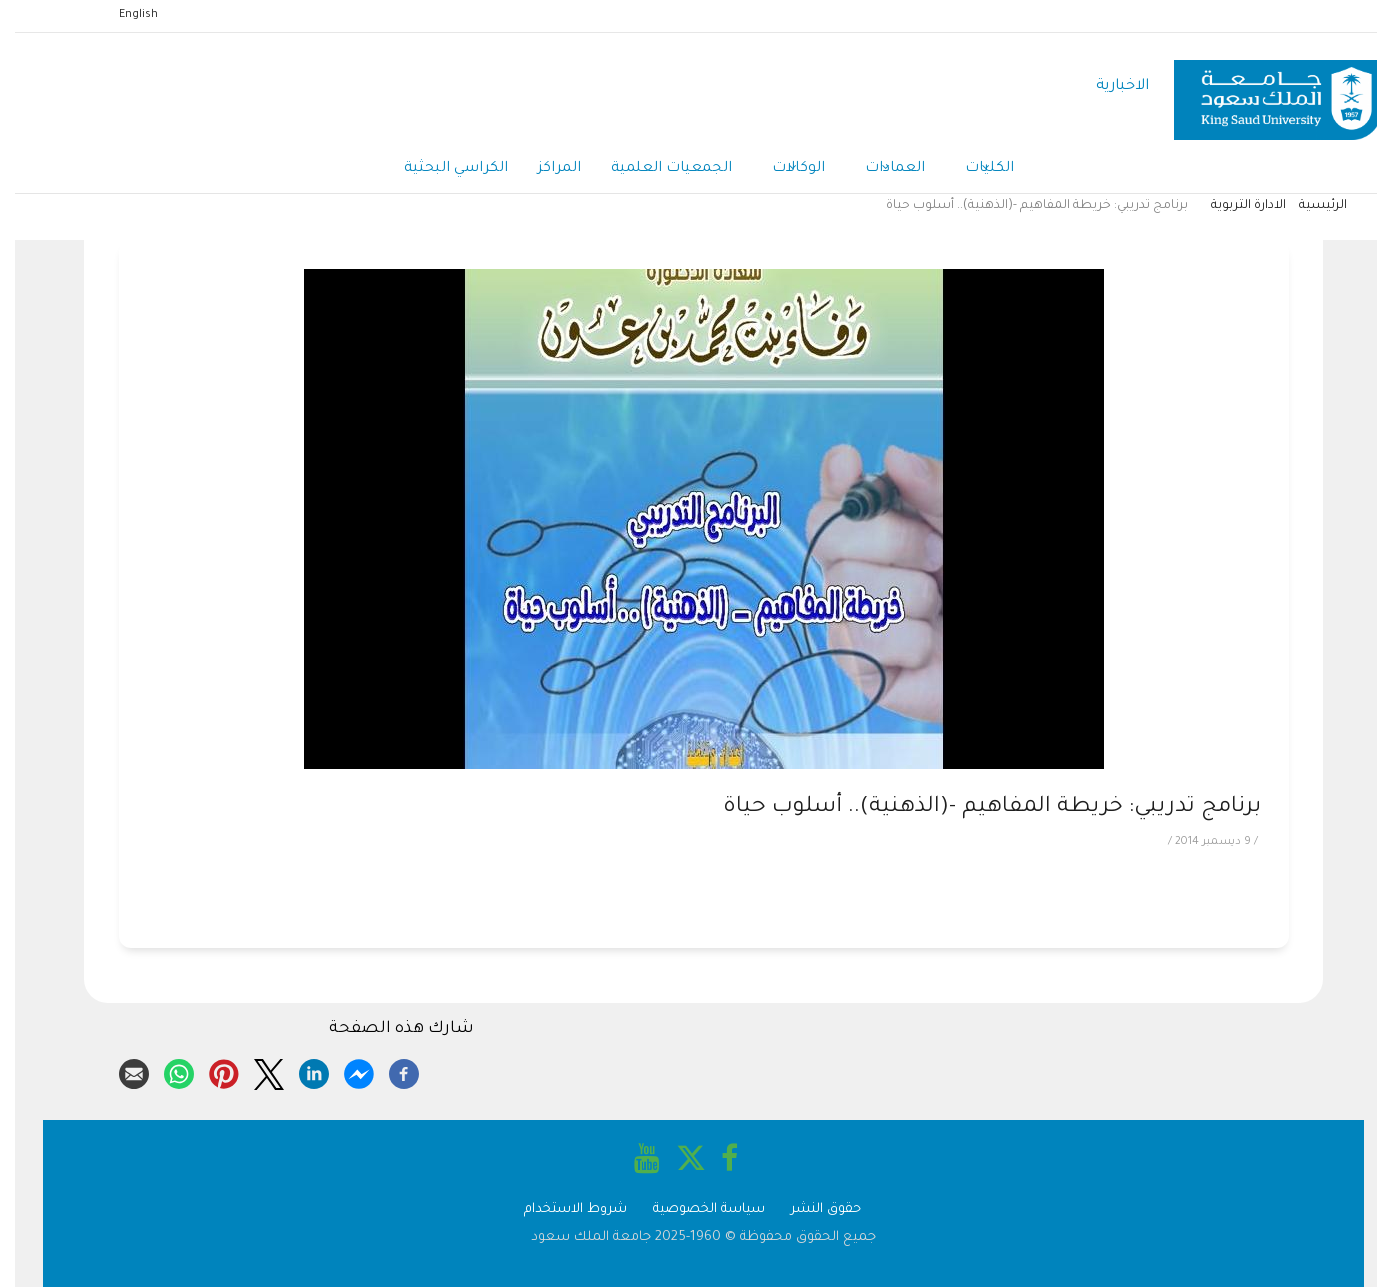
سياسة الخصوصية (694, 1209)
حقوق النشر (811, 1209)
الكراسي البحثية (441, 169)
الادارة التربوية (1233, 206)
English (123, 15)
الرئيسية (1308, 206)
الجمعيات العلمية (656, 169)
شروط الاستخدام (560, 1209)
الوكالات (783, 170)
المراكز (544, 169)
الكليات (974, 170)
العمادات (880, 170)
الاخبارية (1107, 86)
